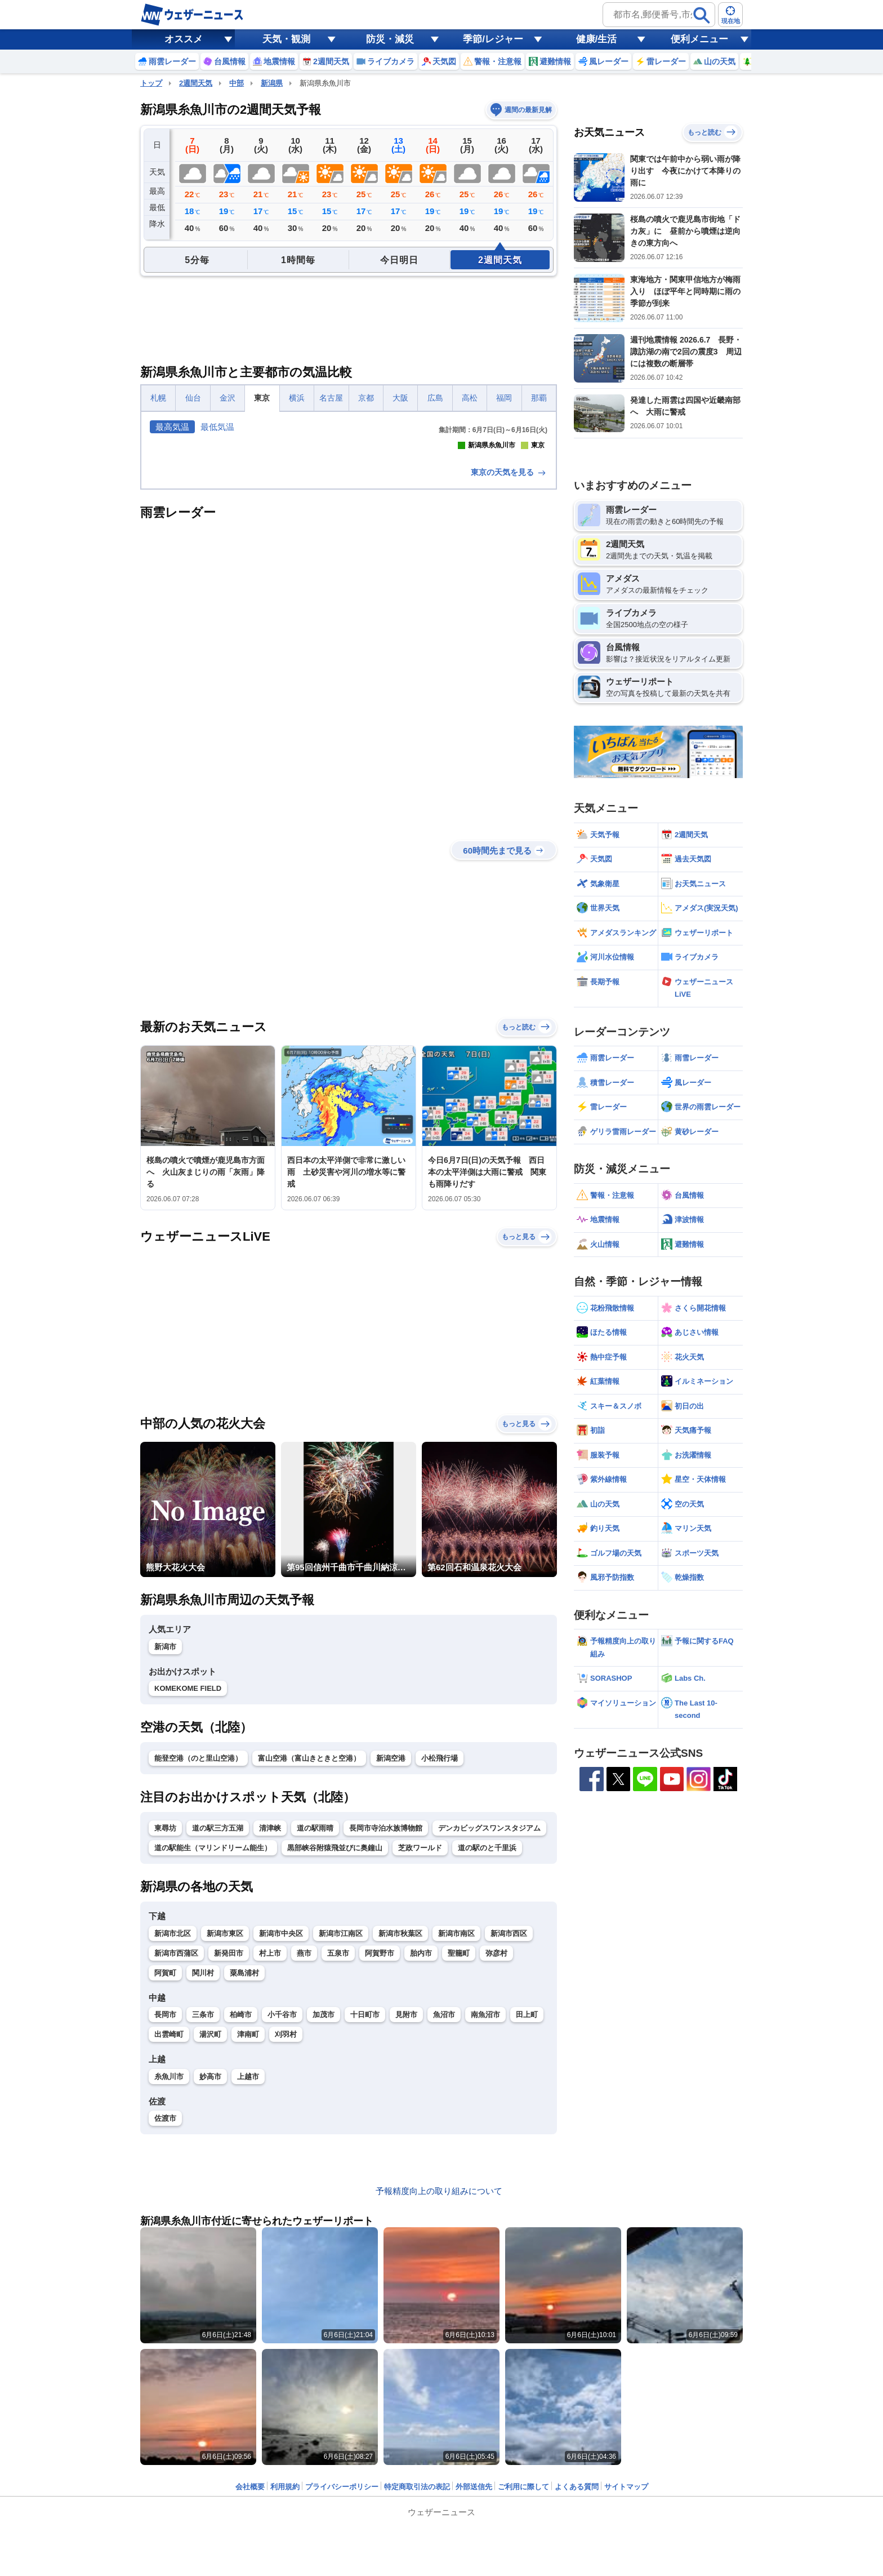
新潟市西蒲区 (176, 2152)
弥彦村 (496, 2152)
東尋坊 (165, 2027)
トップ (151, 83)
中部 (236, 83)
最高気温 (172, 427)
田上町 (527, 2213)
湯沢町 (210, 2233)
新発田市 (228, 2152)
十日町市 (365, 2213)
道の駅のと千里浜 (487, 2046)
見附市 (406, 2213)
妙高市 (210, 2275)
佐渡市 (165, 2317)
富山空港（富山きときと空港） (309, 1957)
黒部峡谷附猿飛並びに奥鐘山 (334, 2046)
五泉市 (338, 2152)
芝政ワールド (420, 2046)
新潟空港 (390, 1957)
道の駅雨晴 (315, 2027)
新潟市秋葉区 (400, 2132)
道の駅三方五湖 (217, 2027)
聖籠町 (459, 2152)
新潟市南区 (456, 2132)
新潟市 (165, 1845)
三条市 (203, 2213)
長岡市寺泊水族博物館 (385, 2027)
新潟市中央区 (281, 2132)
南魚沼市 (485, 2213)
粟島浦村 (244, 2172)
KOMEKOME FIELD (187, 1887)
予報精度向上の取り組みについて (439, 2390)
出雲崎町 (169, 2233)
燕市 (304, 2152)
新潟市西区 (508, 2132)
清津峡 (270, 2027)
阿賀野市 (379, 2152)
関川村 (203, 2172)
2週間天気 (195, 83)
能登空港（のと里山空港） (198, 1957)
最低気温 (217, 427)
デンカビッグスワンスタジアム (489, 2027)
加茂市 (324, 2213)
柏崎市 (241, 2213)
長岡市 (165, 2213)
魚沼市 (444, 2213)
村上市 (270, 2152)
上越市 (248, 2275)
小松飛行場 (439, 1957)
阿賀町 (165, 2172)
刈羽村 (286, 2233)
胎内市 (421, 2152)
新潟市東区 (225, 2132)
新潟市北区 (172, 2132)
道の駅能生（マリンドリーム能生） (212, 2046)
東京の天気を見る (509, 671)
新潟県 (272, 83)
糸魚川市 (169, 2275)
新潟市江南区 (341, 2132)
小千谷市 (282, 2213)
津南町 (248, 2233)
